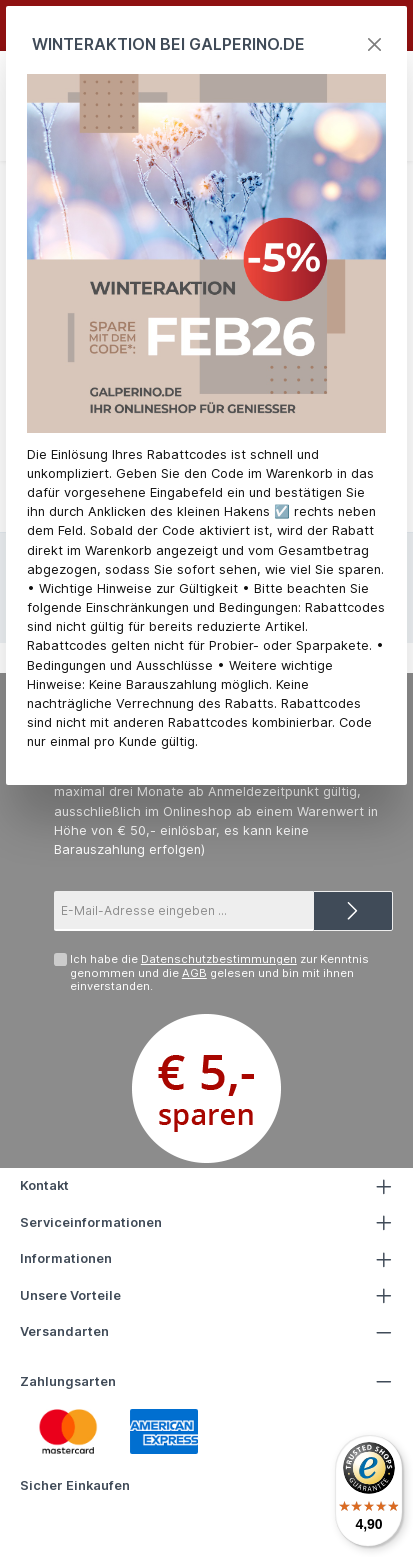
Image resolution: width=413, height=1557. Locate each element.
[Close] (374, 44)
